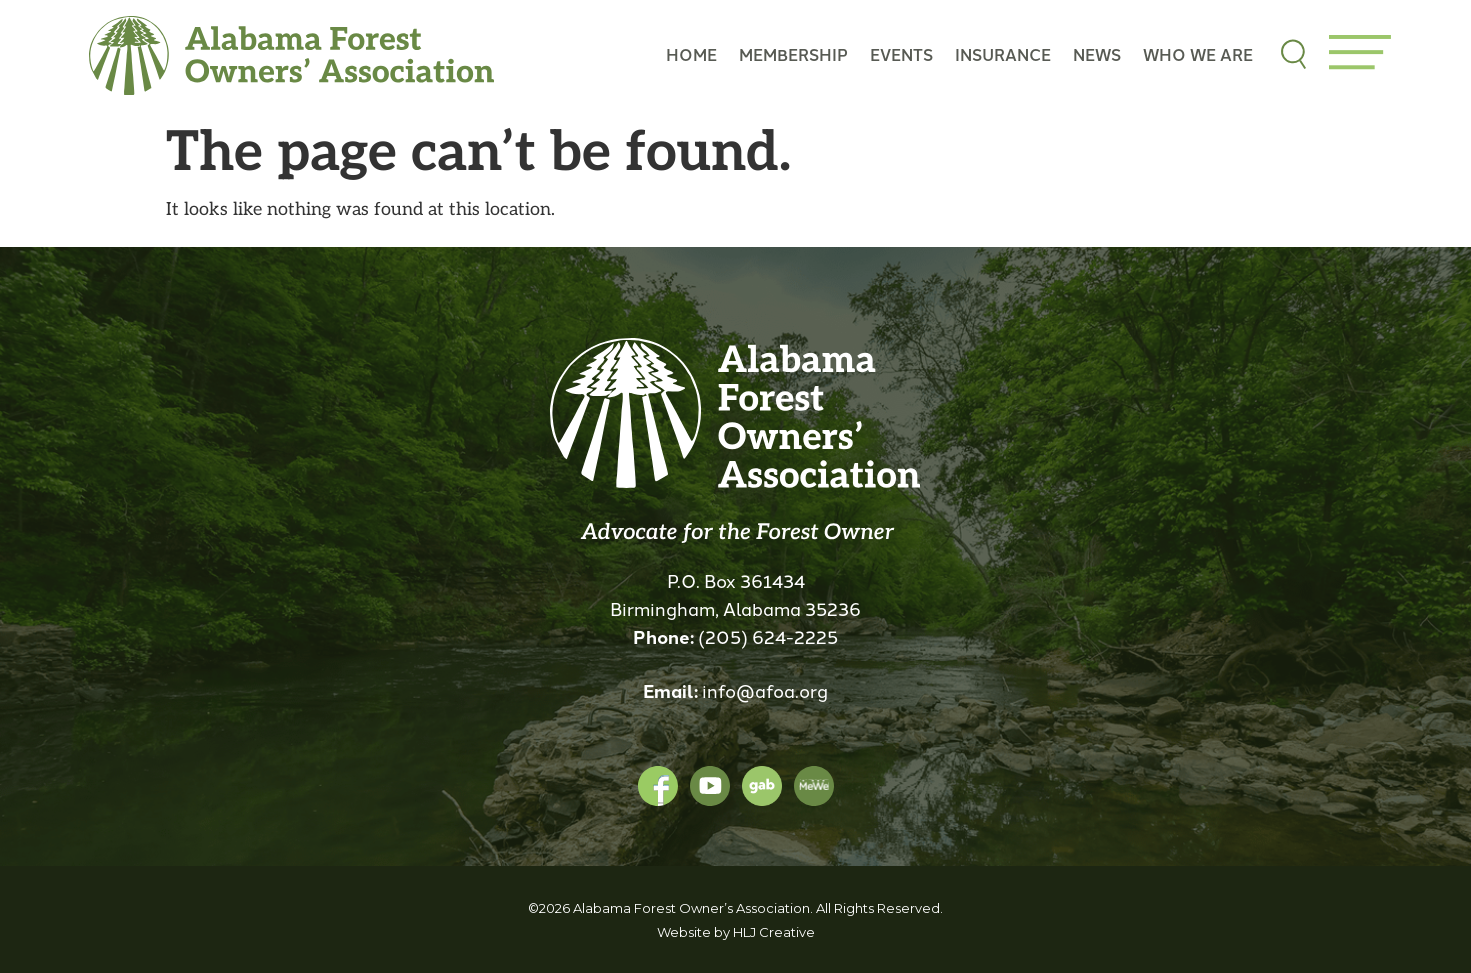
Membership (793, 54)
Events (901, 54)
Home (691, 54)
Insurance (1003, 54)
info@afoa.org (765, 690)
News (1097, 54)
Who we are (1198, 54)
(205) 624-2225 (768, 636)
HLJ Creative (774, 932)
